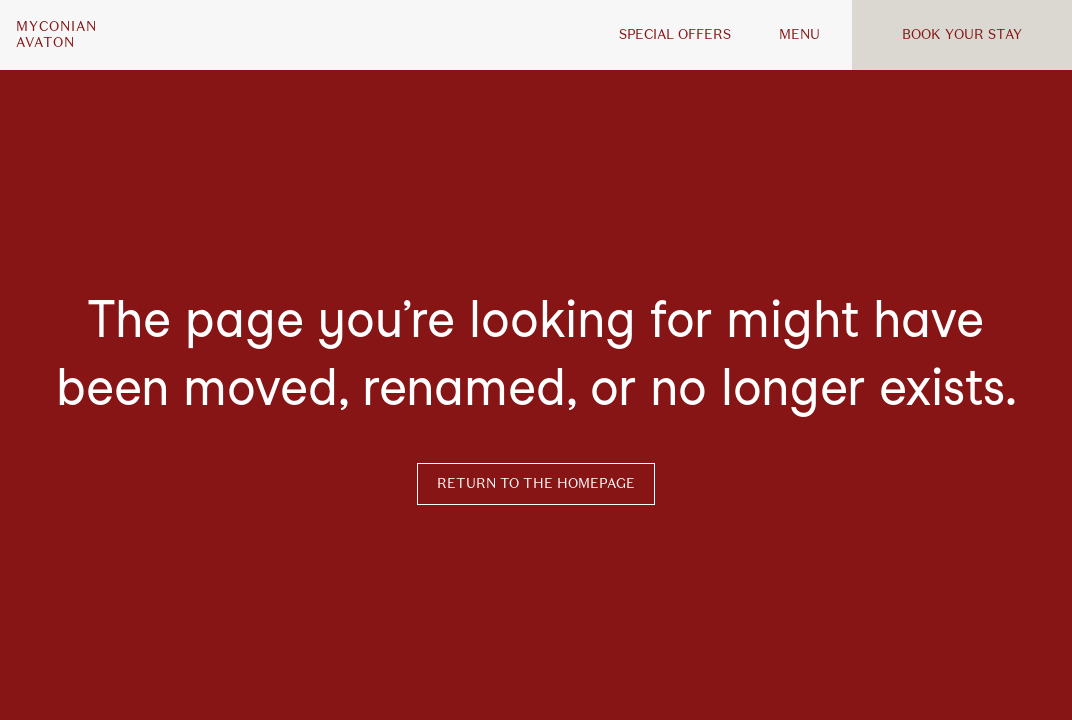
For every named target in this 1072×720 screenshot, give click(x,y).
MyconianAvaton (56, 35)
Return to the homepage (536, 483)
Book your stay (962, 34)
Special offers (675, 34)
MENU (799, 34)
